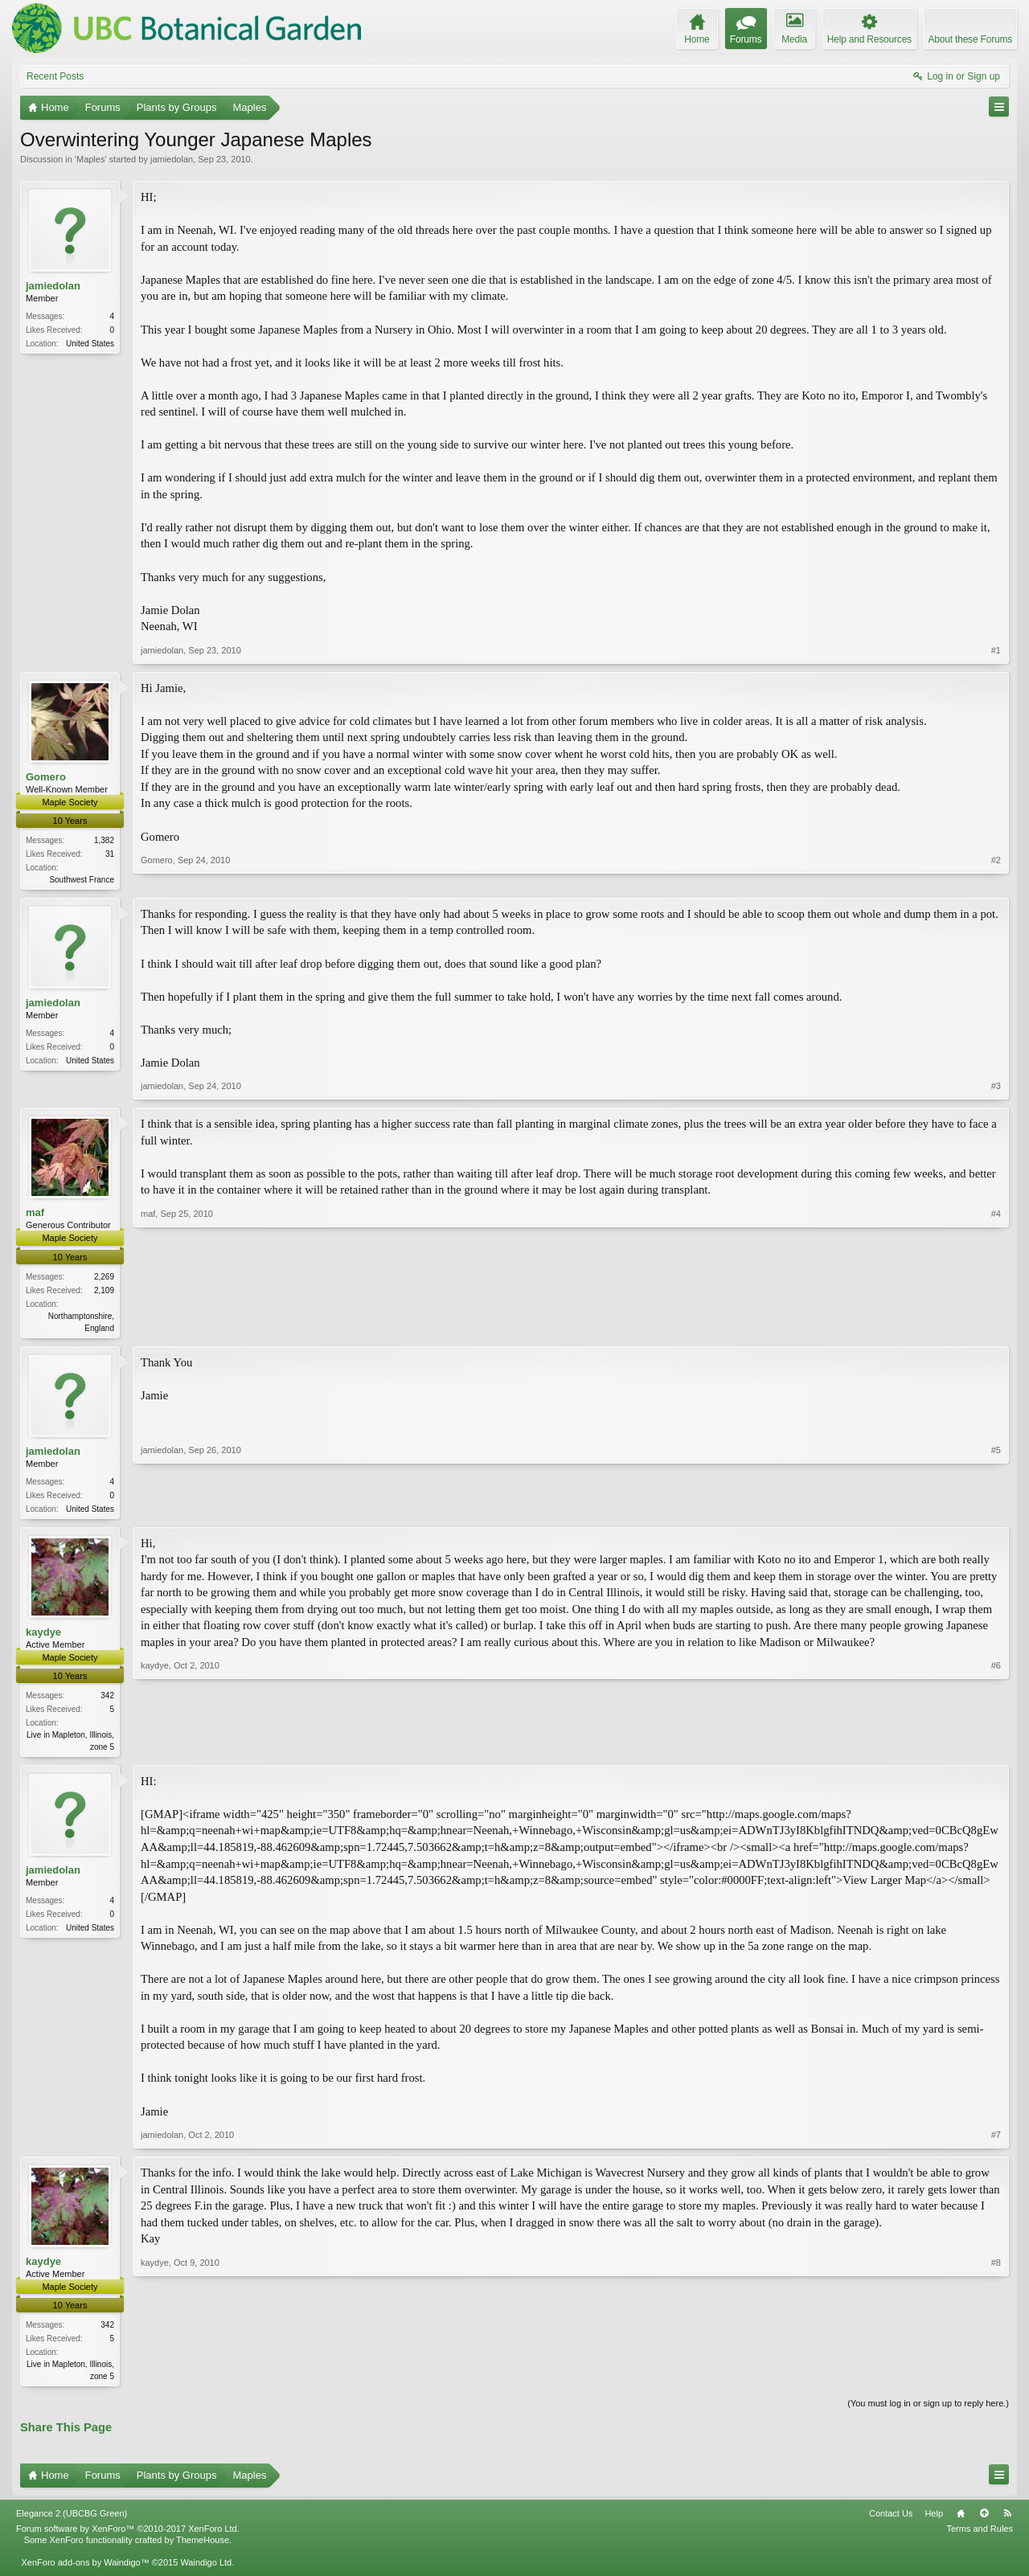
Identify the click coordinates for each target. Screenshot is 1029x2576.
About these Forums (970, 39)
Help (933, 2520)
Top (984, 2520)
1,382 (104, 840)
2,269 (104, 1277)
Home (960, 2520)
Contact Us (890, 2520)
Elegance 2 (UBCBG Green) (71, 2520)
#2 (996, 878)
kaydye (43, 1636)
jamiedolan (171, 159)
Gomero (46, 777)
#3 (996, 1087)
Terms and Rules (979, 2536)
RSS (1007, 2520)
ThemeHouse (202, 2547)
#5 (996, 1509)
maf (35, 1214)
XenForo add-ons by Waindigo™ (85, 2569)
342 (107, 1700)
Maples (90, 159)
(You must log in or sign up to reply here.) (928, 2411)
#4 (996, 1327)
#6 (996, 1749)
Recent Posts (55, 76)
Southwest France (81, 879)
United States (90, 343)
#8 (996, 2381)
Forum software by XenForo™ (128, 2536)
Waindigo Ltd (206, 2569)
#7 (996, 2141)
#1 (996, 650)
